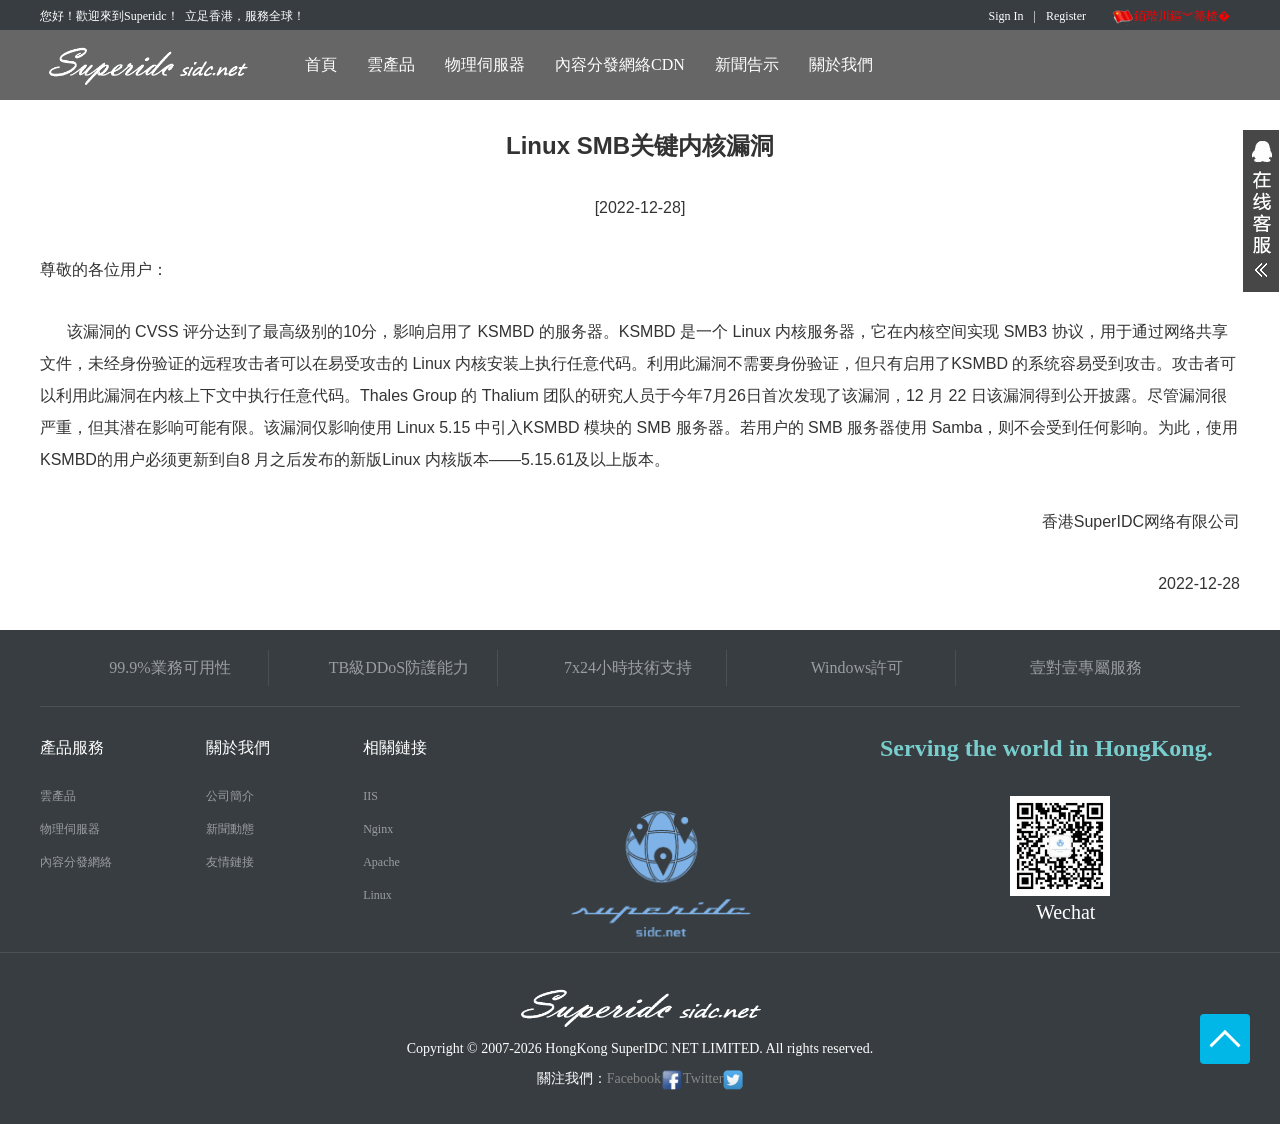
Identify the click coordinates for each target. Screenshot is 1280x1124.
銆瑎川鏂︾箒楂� (1171, 16)
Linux (377, 895)
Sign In (1006, 16)
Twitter (713, 1078)
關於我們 (841, 64)
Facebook (645, 1078)
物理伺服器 (485, 64)
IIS (370, 796)
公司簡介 (230, 796)
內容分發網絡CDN (620, 64)
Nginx (378, 829)
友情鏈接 (230, 862)
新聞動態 (230, 829)
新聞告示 (747, 64)
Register (1066, 16)
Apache (381, 862)
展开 (1261, 211)
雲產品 (391, 64)
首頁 (321, 64)
